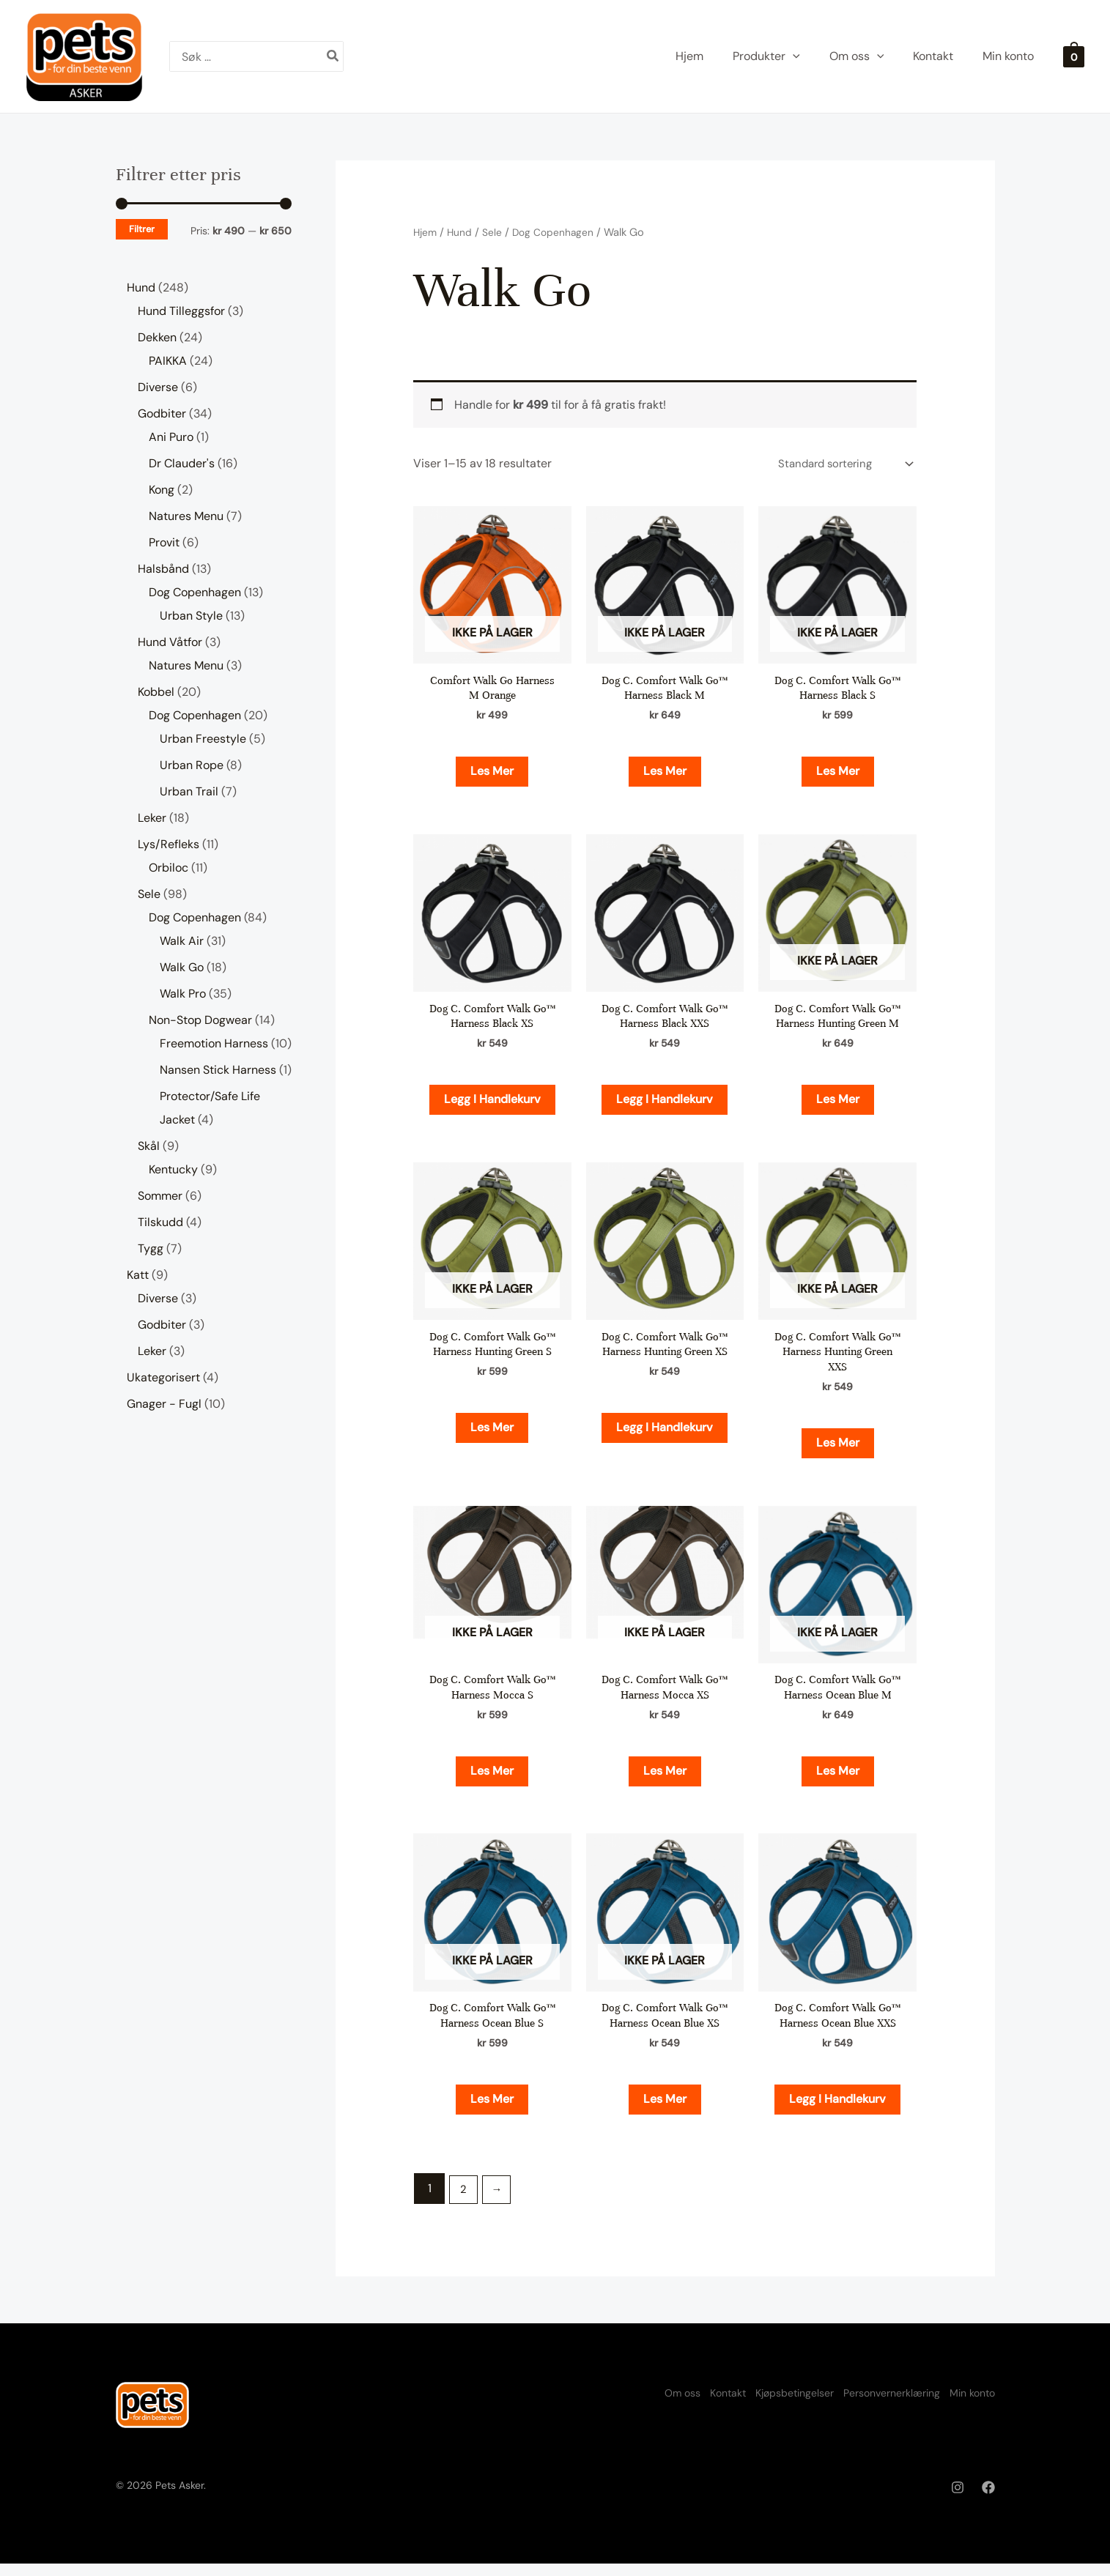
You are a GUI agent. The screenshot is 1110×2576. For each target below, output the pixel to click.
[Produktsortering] (839, 464)
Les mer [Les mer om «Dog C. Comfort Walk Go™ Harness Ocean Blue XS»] (665, 2109)
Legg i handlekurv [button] (492, 1103)
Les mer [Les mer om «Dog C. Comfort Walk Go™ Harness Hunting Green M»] (837, 1103)
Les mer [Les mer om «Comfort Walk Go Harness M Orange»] (492, 773)
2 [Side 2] (465, 2201)
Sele (495, 232)
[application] (792, 56)
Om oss (630, 2403)
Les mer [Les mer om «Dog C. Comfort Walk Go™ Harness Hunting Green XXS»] (837, 1449)
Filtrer (142, 229)
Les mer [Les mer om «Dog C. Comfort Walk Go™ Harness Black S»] (837, 773)
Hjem (426, 232)
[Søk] (333, 56)
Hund (462, 232)
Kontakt (688, 2403)
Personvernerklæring (878, 2403)
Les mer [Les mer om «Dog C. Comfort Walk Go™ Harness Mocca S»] (492, 1779)
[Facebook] (988, 2499)
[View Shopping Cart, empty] (1073, 56)
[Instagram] (957, 2499)
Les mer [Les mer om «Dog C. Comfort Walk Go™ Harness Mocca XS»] (665, 1779)
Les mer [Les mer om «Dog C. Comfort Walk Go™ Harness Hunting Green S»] (492, 1433)
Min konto (972, 2403)
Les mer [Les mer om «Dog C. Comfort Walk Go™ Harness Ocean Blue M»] (837, 1779)
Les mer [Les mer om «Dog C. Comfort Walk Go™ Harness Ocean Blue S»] (492, 2109)
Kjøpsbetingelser (768, 2403)
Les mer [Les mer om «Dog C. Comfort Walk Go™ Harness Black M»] (665, 773)
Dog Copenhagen (558, 232)
